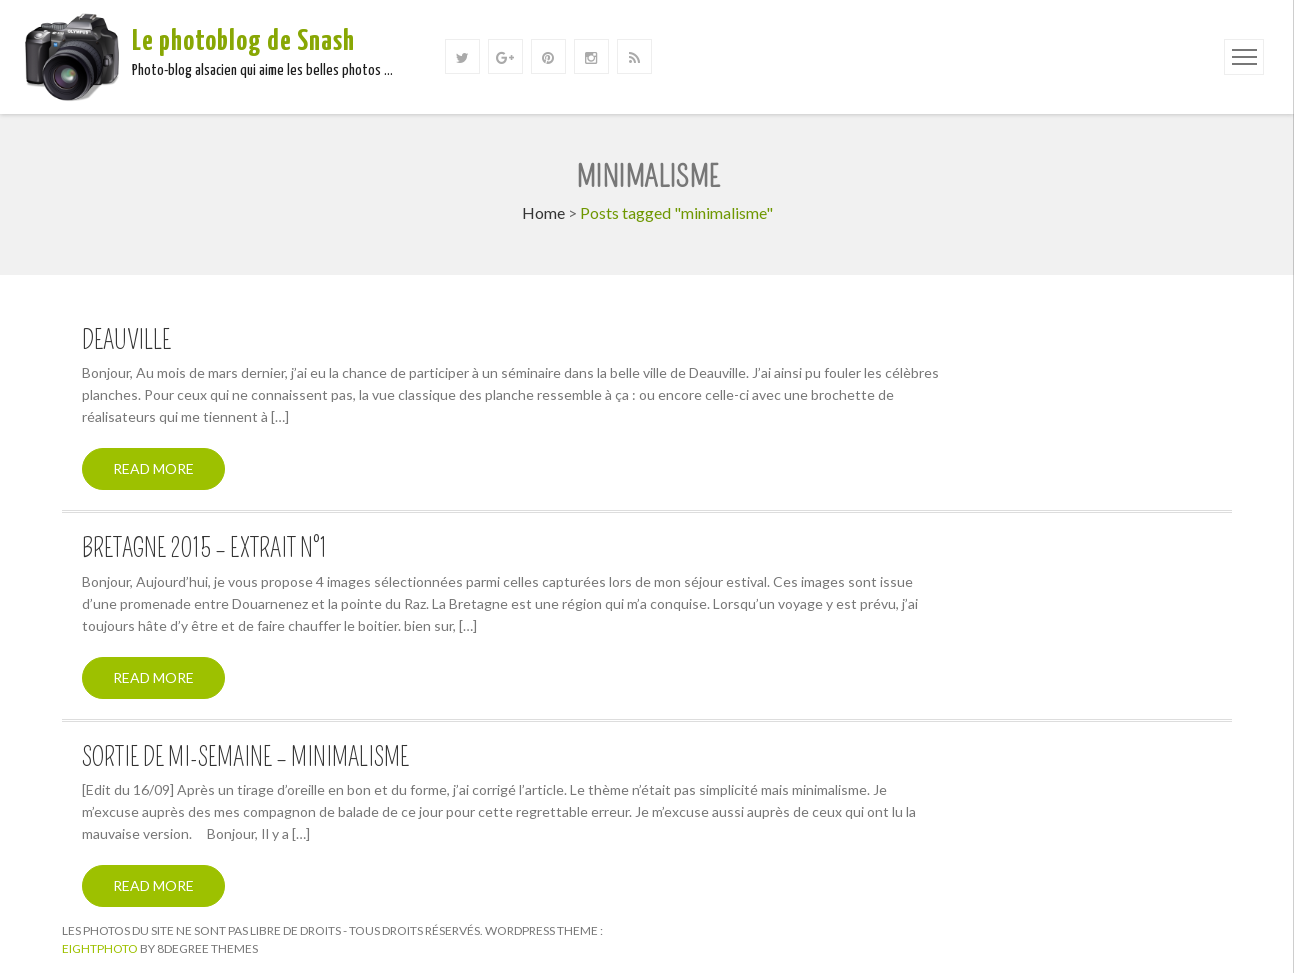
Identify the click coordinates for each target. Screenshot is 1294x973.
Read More (153, 468)
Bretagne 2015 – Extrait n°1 (204, 549)
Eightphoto (101, 948)
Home (543, 212)
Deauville (126, 341)
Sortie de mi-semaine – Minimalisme (245, 758)
